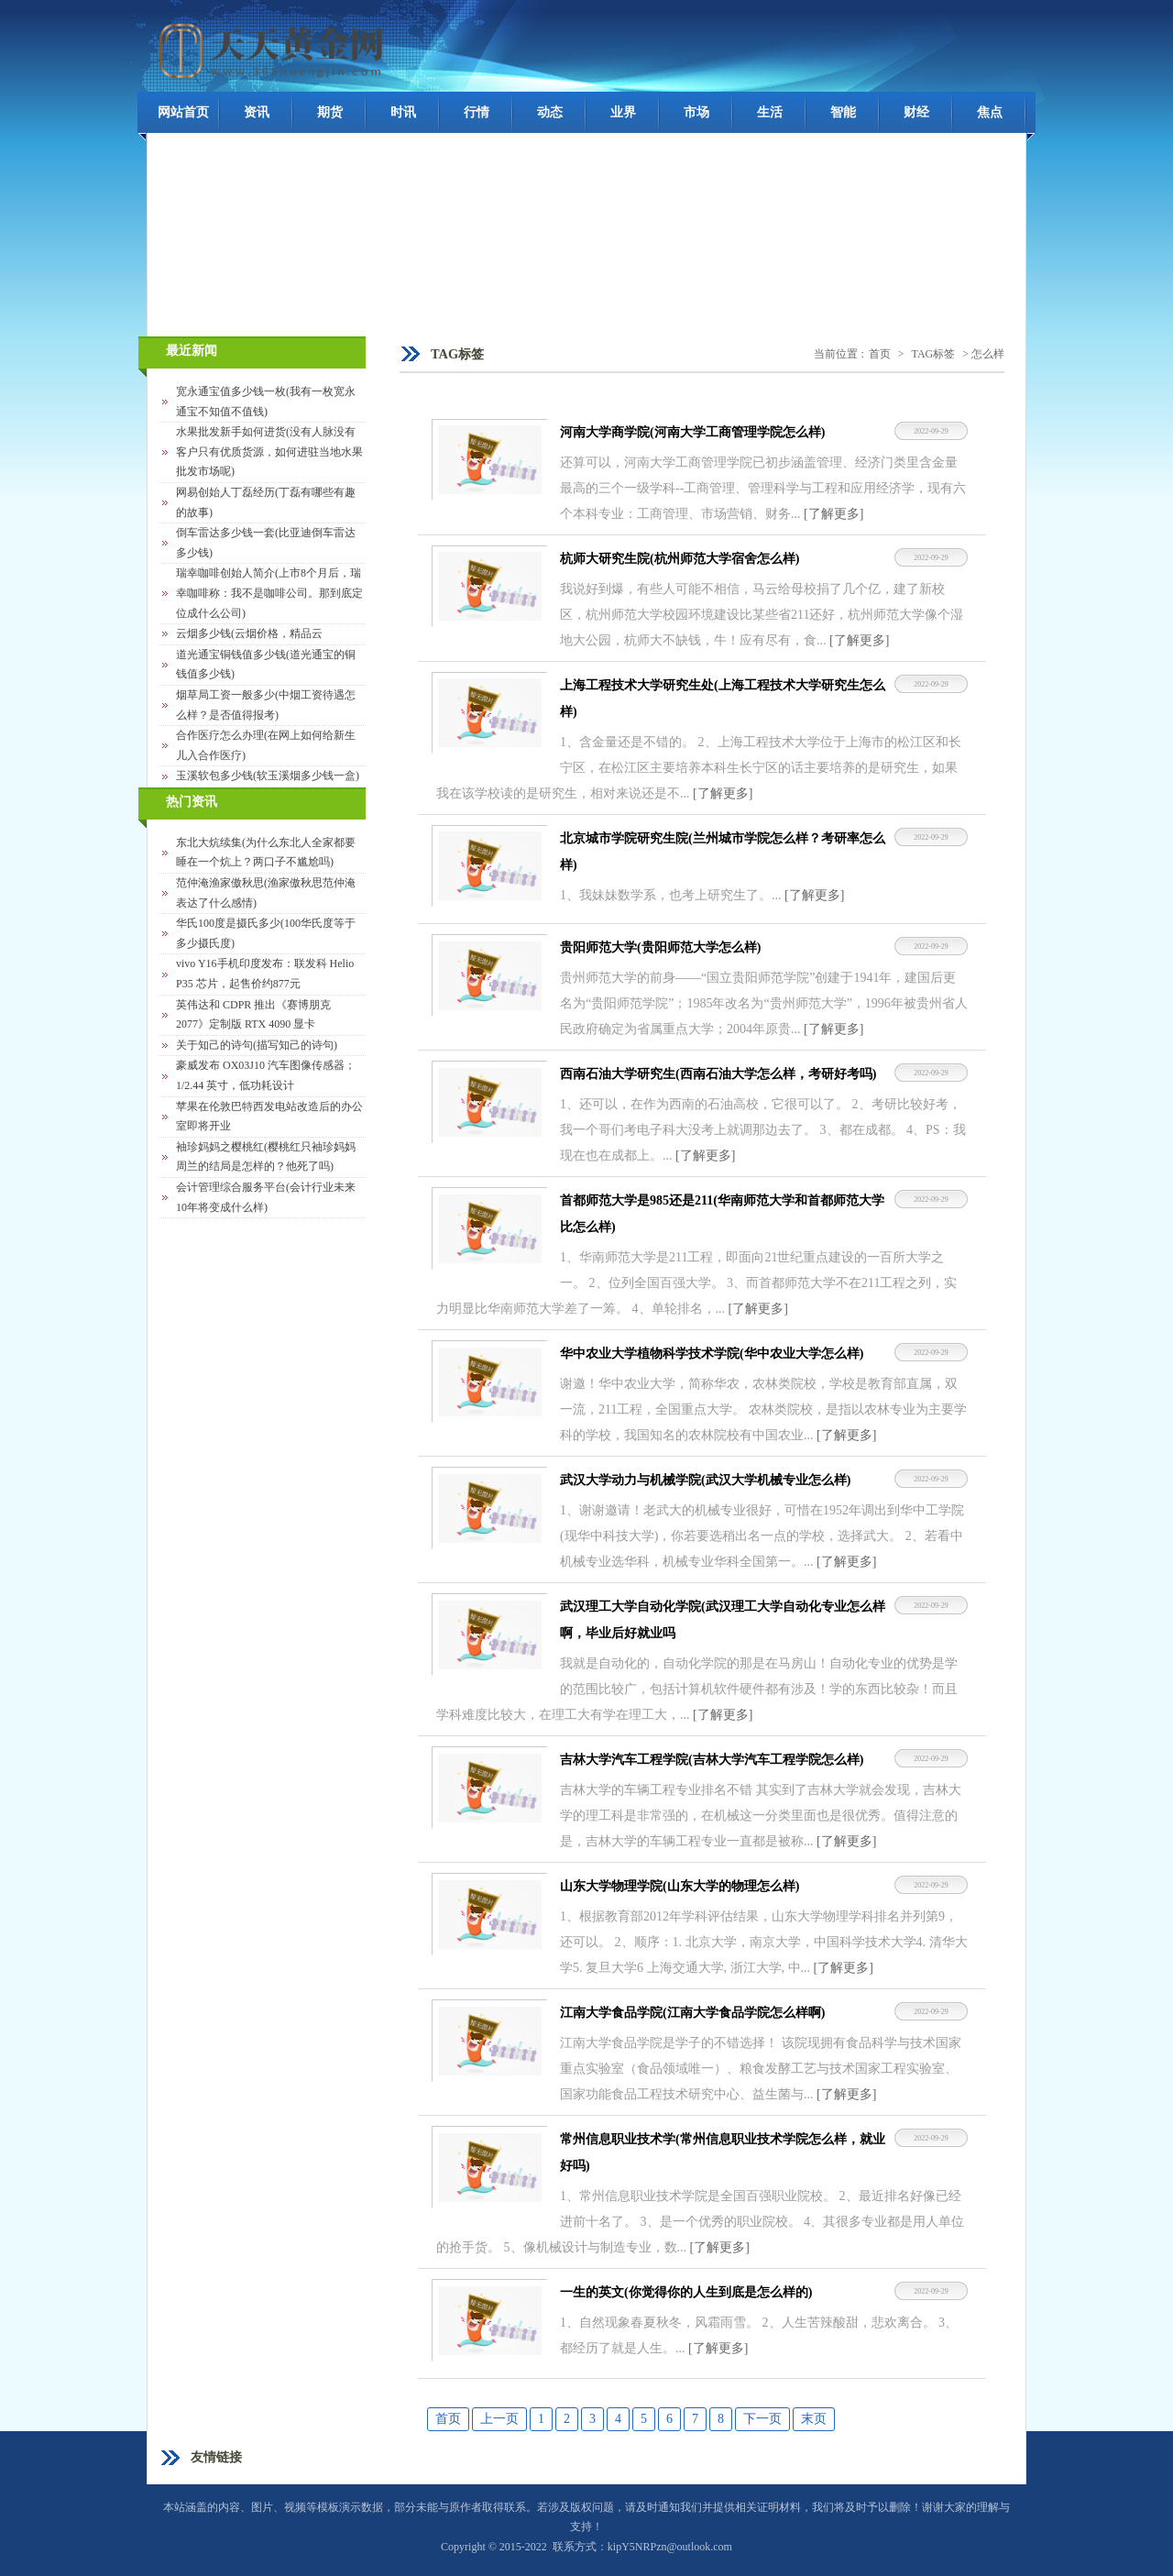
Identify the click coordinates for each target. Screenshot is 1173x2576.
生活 (770, 112)
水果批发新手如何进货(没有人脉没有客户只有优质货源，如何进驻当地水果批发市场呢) (269, 451)
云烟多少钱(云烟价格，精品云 (249, 633)
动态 (550, 112)
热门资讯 (191, 802)
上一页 (499, 2419)
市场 (696, 112)
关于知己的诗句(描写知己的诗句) (256, 1045)
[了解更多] (833, 514)
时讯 (403, 112)
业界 (623, 112)
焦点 (990, 112)
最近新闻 (191, 351)
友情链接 (216, 2457)
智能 (843, 112)
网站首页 (183, 112)
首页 (880, 353)
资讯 (256, 112)
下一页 (762, 2419)
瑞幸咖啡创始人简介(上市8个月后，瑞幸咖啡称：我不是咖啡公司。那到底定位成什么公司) (269, 593)
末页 (814, 2419)
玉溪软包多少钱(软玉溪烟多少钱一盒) (267, 775)
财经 (916, 112)
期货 (330, 112)
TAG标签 (934, 353)
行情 (476, 112)
